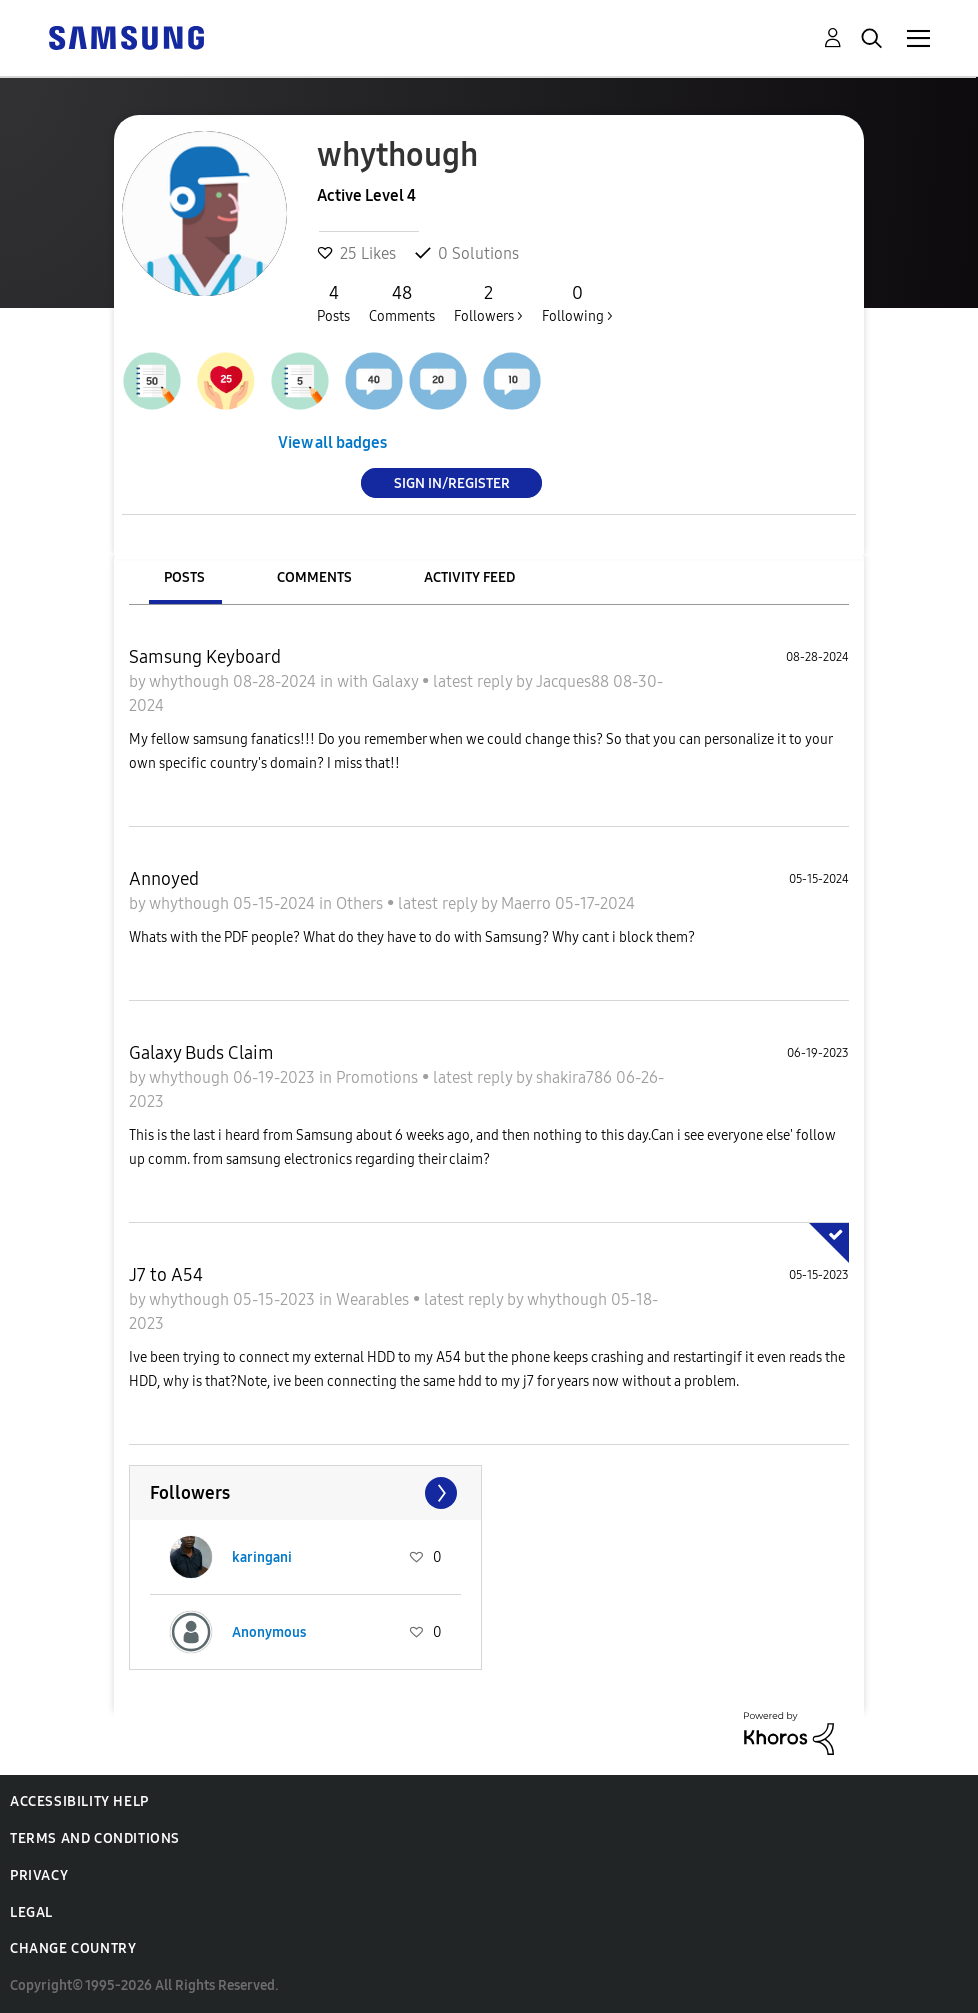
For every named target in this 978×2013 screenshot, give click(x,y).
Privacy (39, 1875)
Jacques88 (574, 681)
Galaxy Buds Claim (201, 1053)
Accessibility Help (79, 1801)
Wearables (374, 1299)
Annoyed (164, 879)
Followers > (488, 303)
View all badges (332, 442)
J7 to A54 (166, 1275)
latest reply (474, 681)
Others (361, 903)
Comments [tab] (314, 577)
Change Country (73, 1948)
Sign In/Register (452, 482)
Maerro (528, 903)
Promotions (379, 1077)
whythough (191, 681)
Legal (31, 1912)
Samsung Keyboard (205, 657)
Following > (577, 303)
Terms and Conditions (95, 1838)
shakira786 (576, 1077)
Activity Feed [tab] (469, 577)
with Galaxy (379, 681)
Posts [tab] (184, 577)
